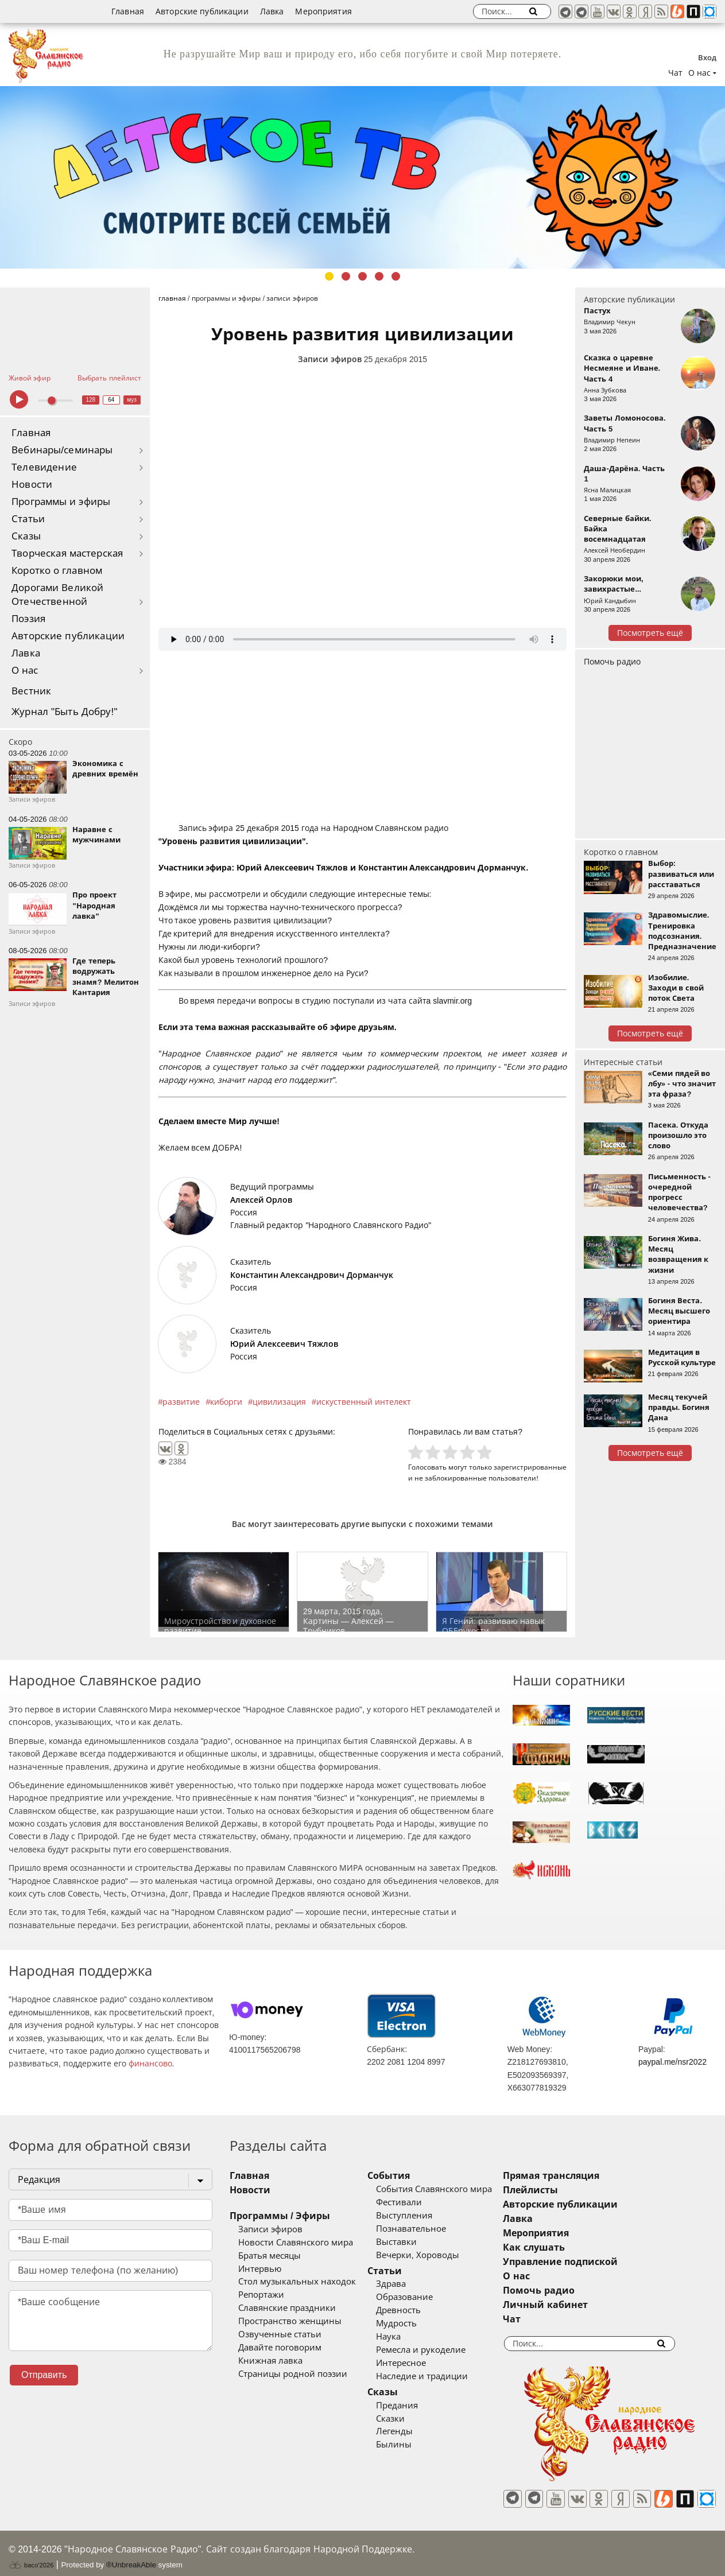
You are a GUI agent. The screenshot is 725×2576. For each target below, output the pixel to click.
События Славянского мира (461, 2189)
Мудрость (424, 2323)
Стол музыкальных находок (297, 2281)
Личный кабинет (601, 2305)
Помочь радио (612, 661)
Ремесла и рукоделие (448, 2349)
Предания (424, 2405)
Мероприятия (323, 11)
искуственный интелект (363, 1401)
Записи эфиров (330, 359)
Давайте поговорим (279, 2347)
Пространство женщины (290, 2321)
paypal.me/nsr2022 (672, 2061)
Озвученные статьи (279, 2334)
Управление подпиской (616, 2262)
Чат (675, 72)
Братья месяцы (269, 2255)
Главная (127, 11)
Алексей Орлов (261, 1200)
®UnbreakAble (131, 2554)
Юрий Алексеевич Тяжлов (284, 1344)
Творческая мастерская (67, 553)
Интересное (428, 2363)
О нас (24, 670)
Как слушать (589, 2247)
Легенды (422, 2431)
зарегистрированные (530, 1467)
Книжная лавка (270, 2360)
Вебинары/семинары (62, 450)
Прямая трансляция (606, 2176)
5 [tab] (395, 276)
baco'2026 (31, 2554)
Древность (426, 2310)
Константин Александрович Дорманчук (312, 1275)
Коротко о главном (56, 570)
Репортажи (261, 2294)
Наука (416, 2336)
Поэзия (28, 618)
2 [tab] (346, 276)
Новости (31, 484)
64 (111, 400)
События (416, 2176)
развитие (181, 1401)
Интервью (259, 2269)
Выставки (424, 2242)
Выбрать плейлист (109, 378)
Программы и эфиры (60, 501)
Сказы (26, 536)
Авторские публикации (202, 11)
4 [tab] (379, 276)
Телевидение (44, 467)
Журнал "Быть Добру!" (64, 711)
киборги (226, 1401)
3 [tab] (362, 276)
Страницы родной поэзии (292, 2374)
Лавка (272, 11)
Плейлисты (586, 2190)
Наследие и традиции (449, 2376)
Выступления (432, 2215)
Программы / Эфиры (280, 2216)
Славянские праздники (287, 2308)
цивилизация (279, 1401)
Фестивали (426, 2202)
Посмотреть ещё (650, 633)
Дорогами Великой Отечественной (57, 594)
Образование (432, 2297)
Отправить (44, 2375)
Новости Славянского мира (295, 2242)
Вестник (31, 691)
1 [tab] (329, 276)
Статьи (28, 519)
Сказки (418, 2418)
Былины (421, 2444)
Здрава (418, 2284)
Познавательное (439, 2228)
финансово (150, 2063)
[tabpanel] (362, 177)
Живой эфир (30, 378)
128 (90, 400)
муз (132, 400)
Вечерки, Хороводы (445, 2255)
